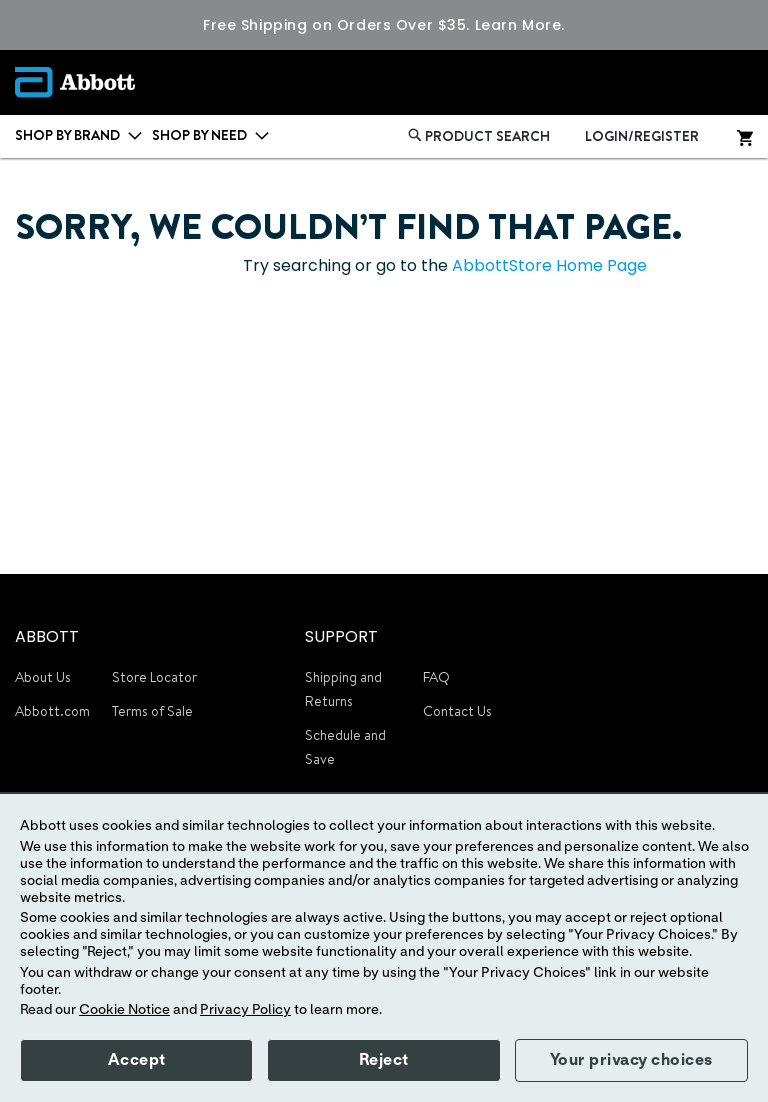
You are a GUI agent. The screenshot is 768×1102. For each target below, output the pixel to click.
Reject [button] (384, 1060)
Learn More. (520, 25)
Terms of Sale (152, 711)
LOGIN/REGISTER (642, 136)
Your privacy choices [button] (631, 1060)
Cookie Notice (124, 1010)
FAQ (436, 677)
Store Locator (154, 677)
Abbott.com (52, 711)
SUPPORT (341, 636)
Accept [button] (137, 1060)
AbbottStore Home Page (549, 265)
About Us (43, 677)
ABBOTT (47, 636)
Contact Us (457, 711)
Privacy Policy (245, 1010)
